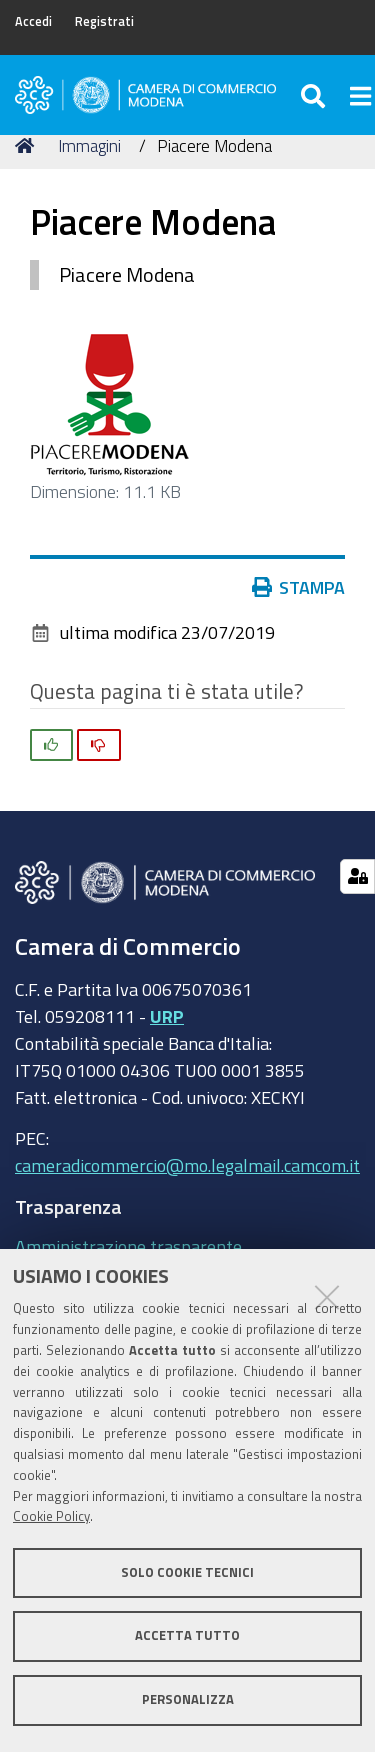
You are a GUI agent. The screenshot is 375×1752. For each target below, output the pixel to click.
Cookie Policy (51, 1516)
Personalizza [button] (188, 1699)
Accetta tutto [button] (187, 1635)
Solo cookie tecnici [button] (187, 1572)
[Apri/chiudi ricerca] (315, 95)
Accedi (33, 21)
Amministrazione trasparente (128, 1246)
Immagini (89, 145)
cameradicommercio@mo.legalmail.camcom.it (187, 1165)
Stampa (299, 587)
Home (28, 145)
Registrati (104, 21)
